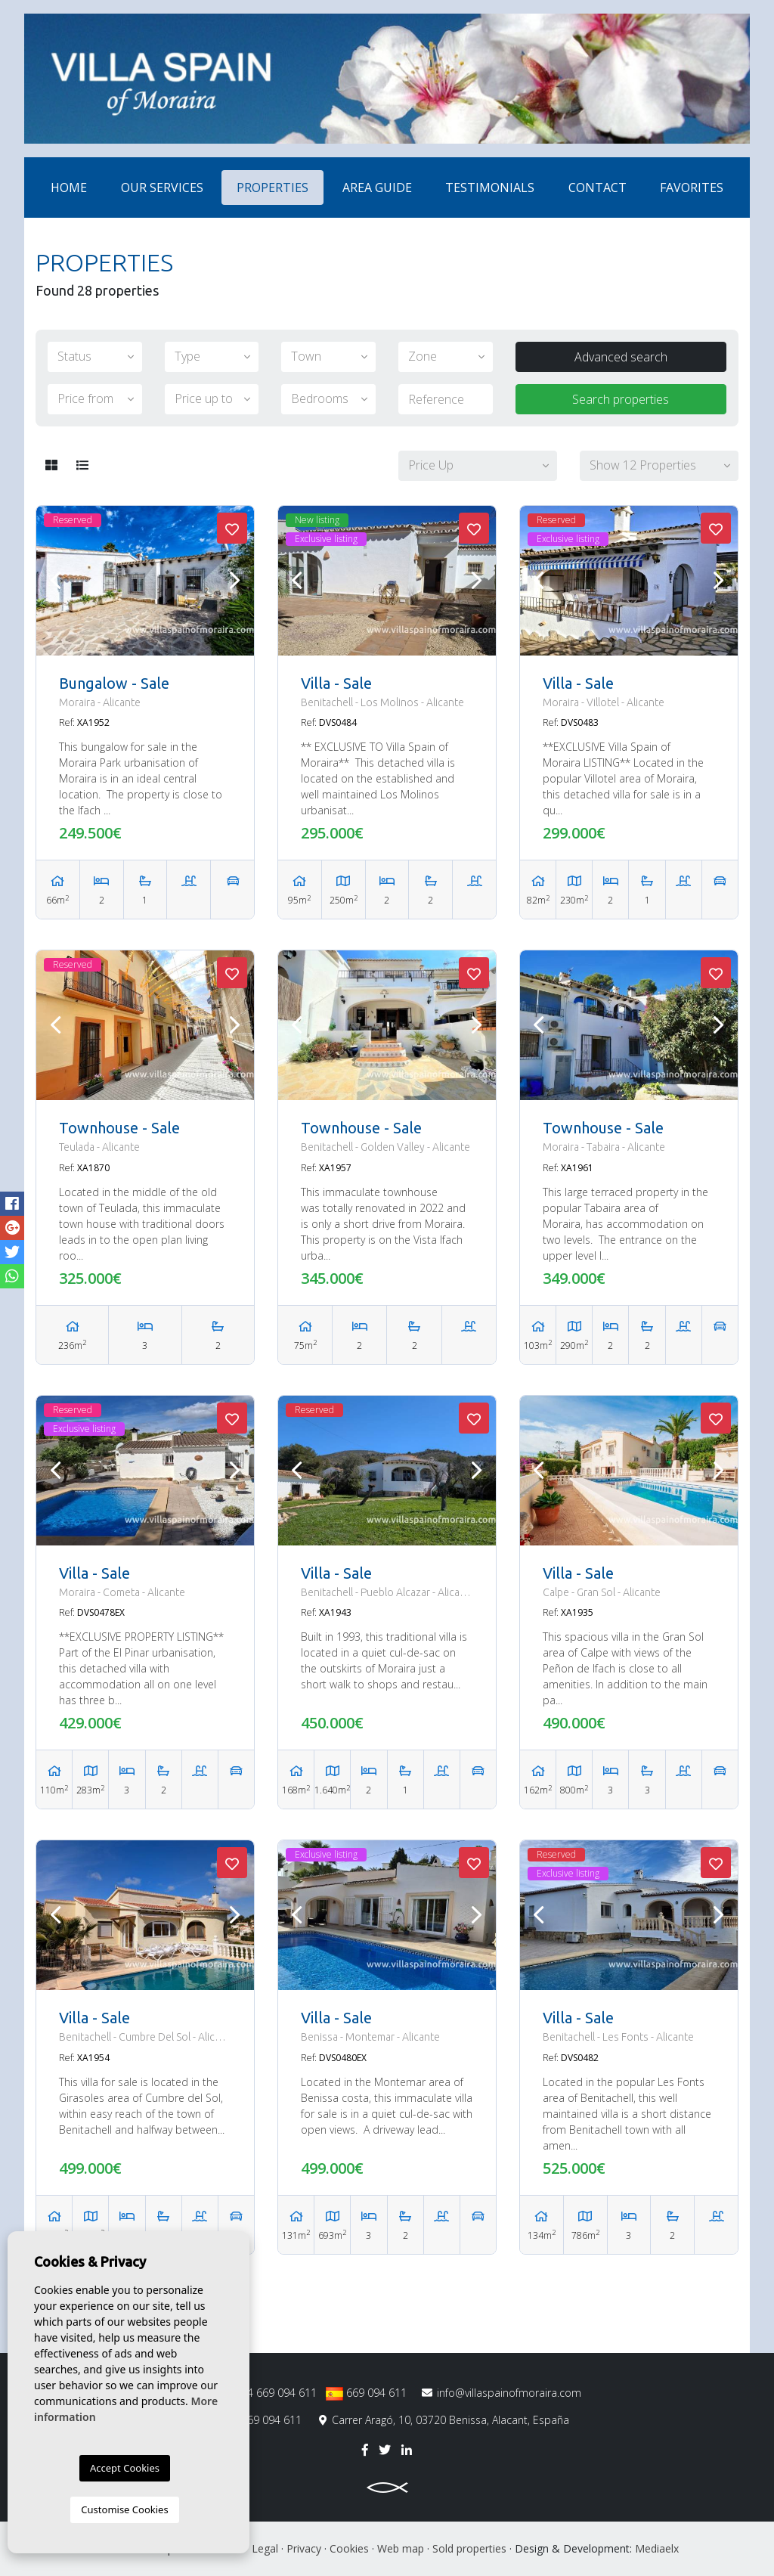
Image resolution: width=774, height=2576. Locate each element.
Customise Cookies (124, 2509)
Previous (55, 581)
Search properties (620, 399)
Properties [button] (272, 187)
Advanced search (620, 357)
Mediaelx (657, 2548)
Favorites (691, 187)
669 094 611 (366, 2393)
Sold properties (469, 2548)
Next (235, 581)
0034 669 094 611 (263, 2393)
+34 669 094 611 (254, 2420)
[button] (477, 466)
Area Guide (377, 187)
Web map (400, 2548)
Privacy (303, 2548)
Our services (162, 187)
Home (69, 187)
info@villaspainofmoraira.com (501, 2392)
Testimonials (489, 187)
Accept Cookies (124, 2468)
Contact (597, 187)
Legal (265, 2548)
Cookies (349, 2548)
